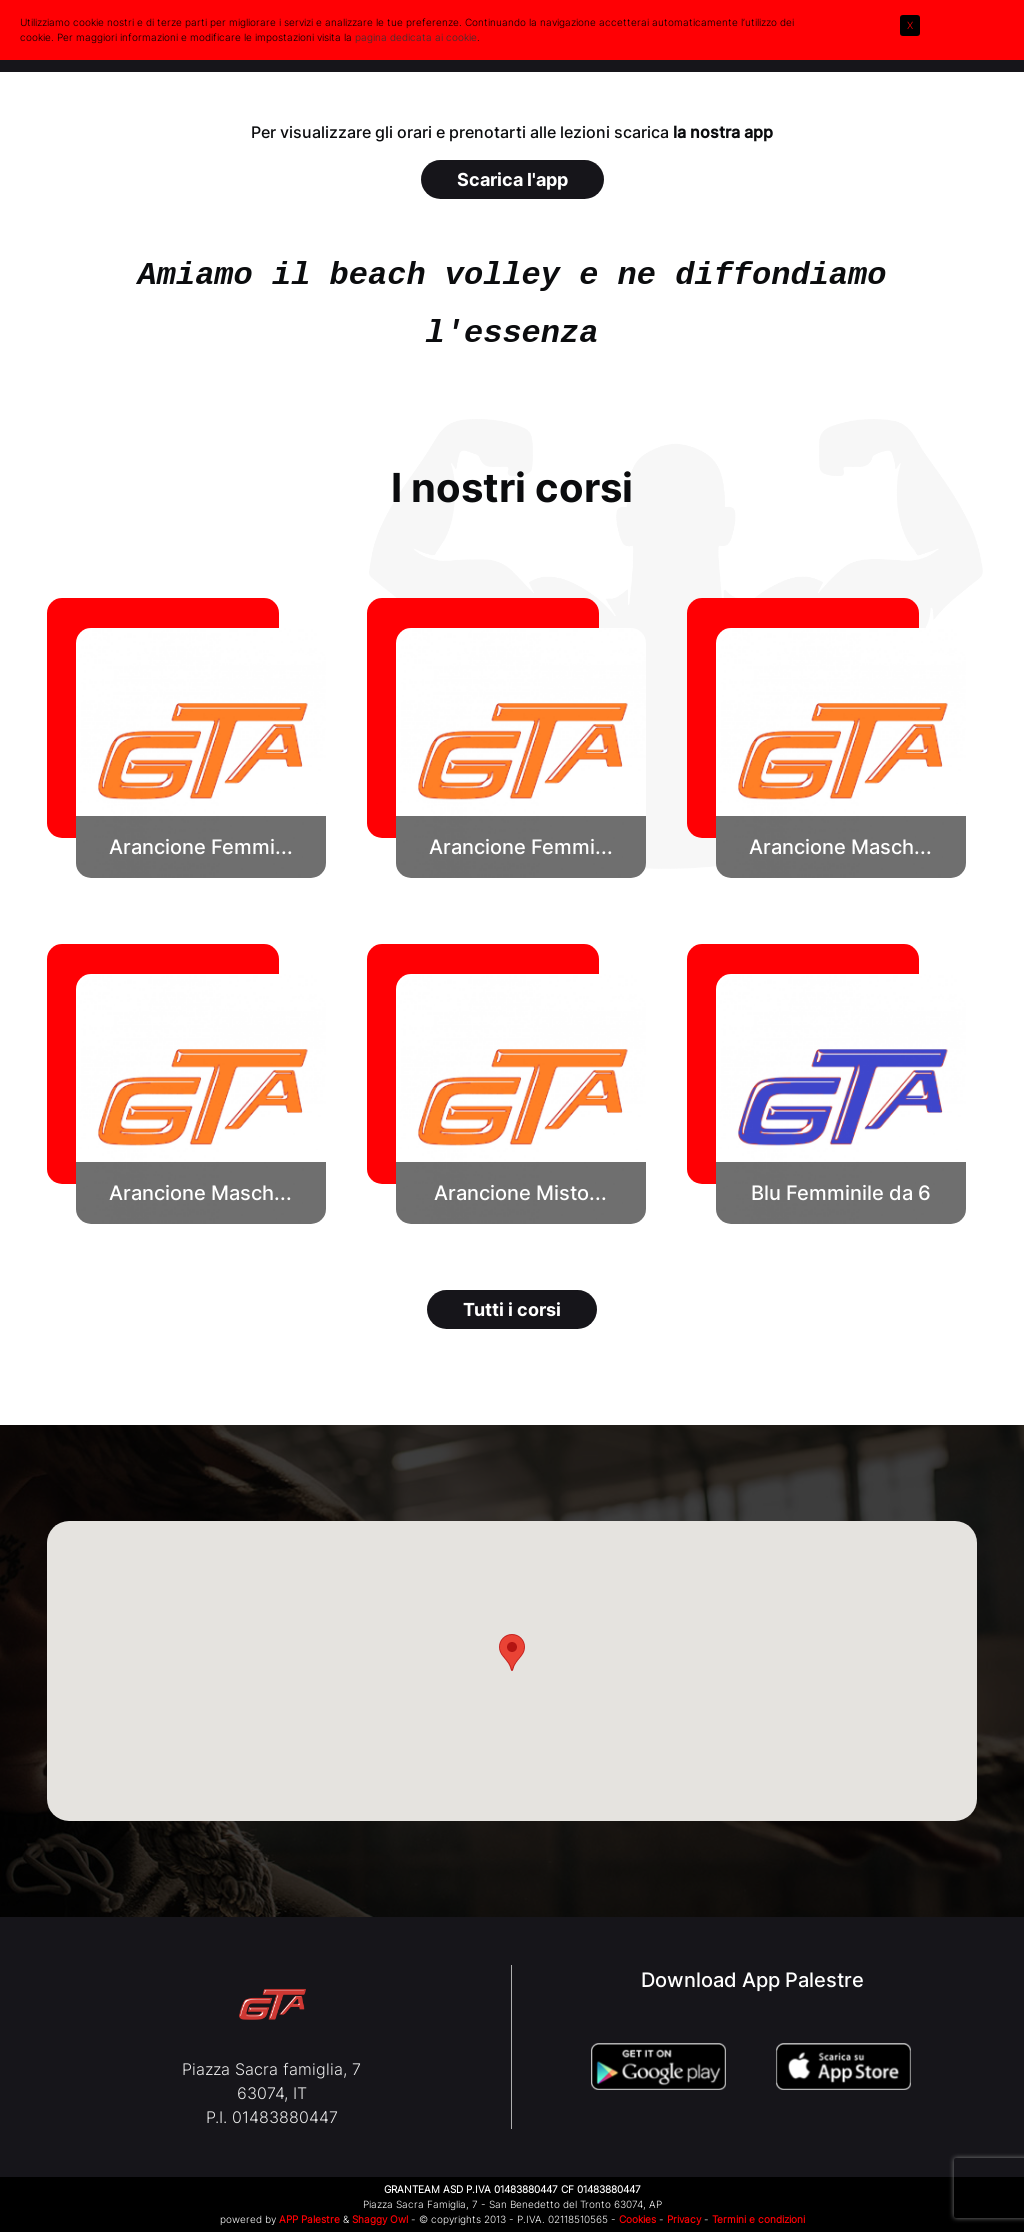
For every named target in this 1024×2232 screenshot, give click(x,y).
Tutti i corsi (512, 1309)
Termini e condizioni (758, 2219)
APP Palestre (309, 2219)
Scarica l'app (512, 179)
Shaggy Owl (380, 2219)
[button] (201, 753)
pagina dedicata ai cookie (416, 37)
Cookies (637, 2219)
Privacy (684, 2219)
